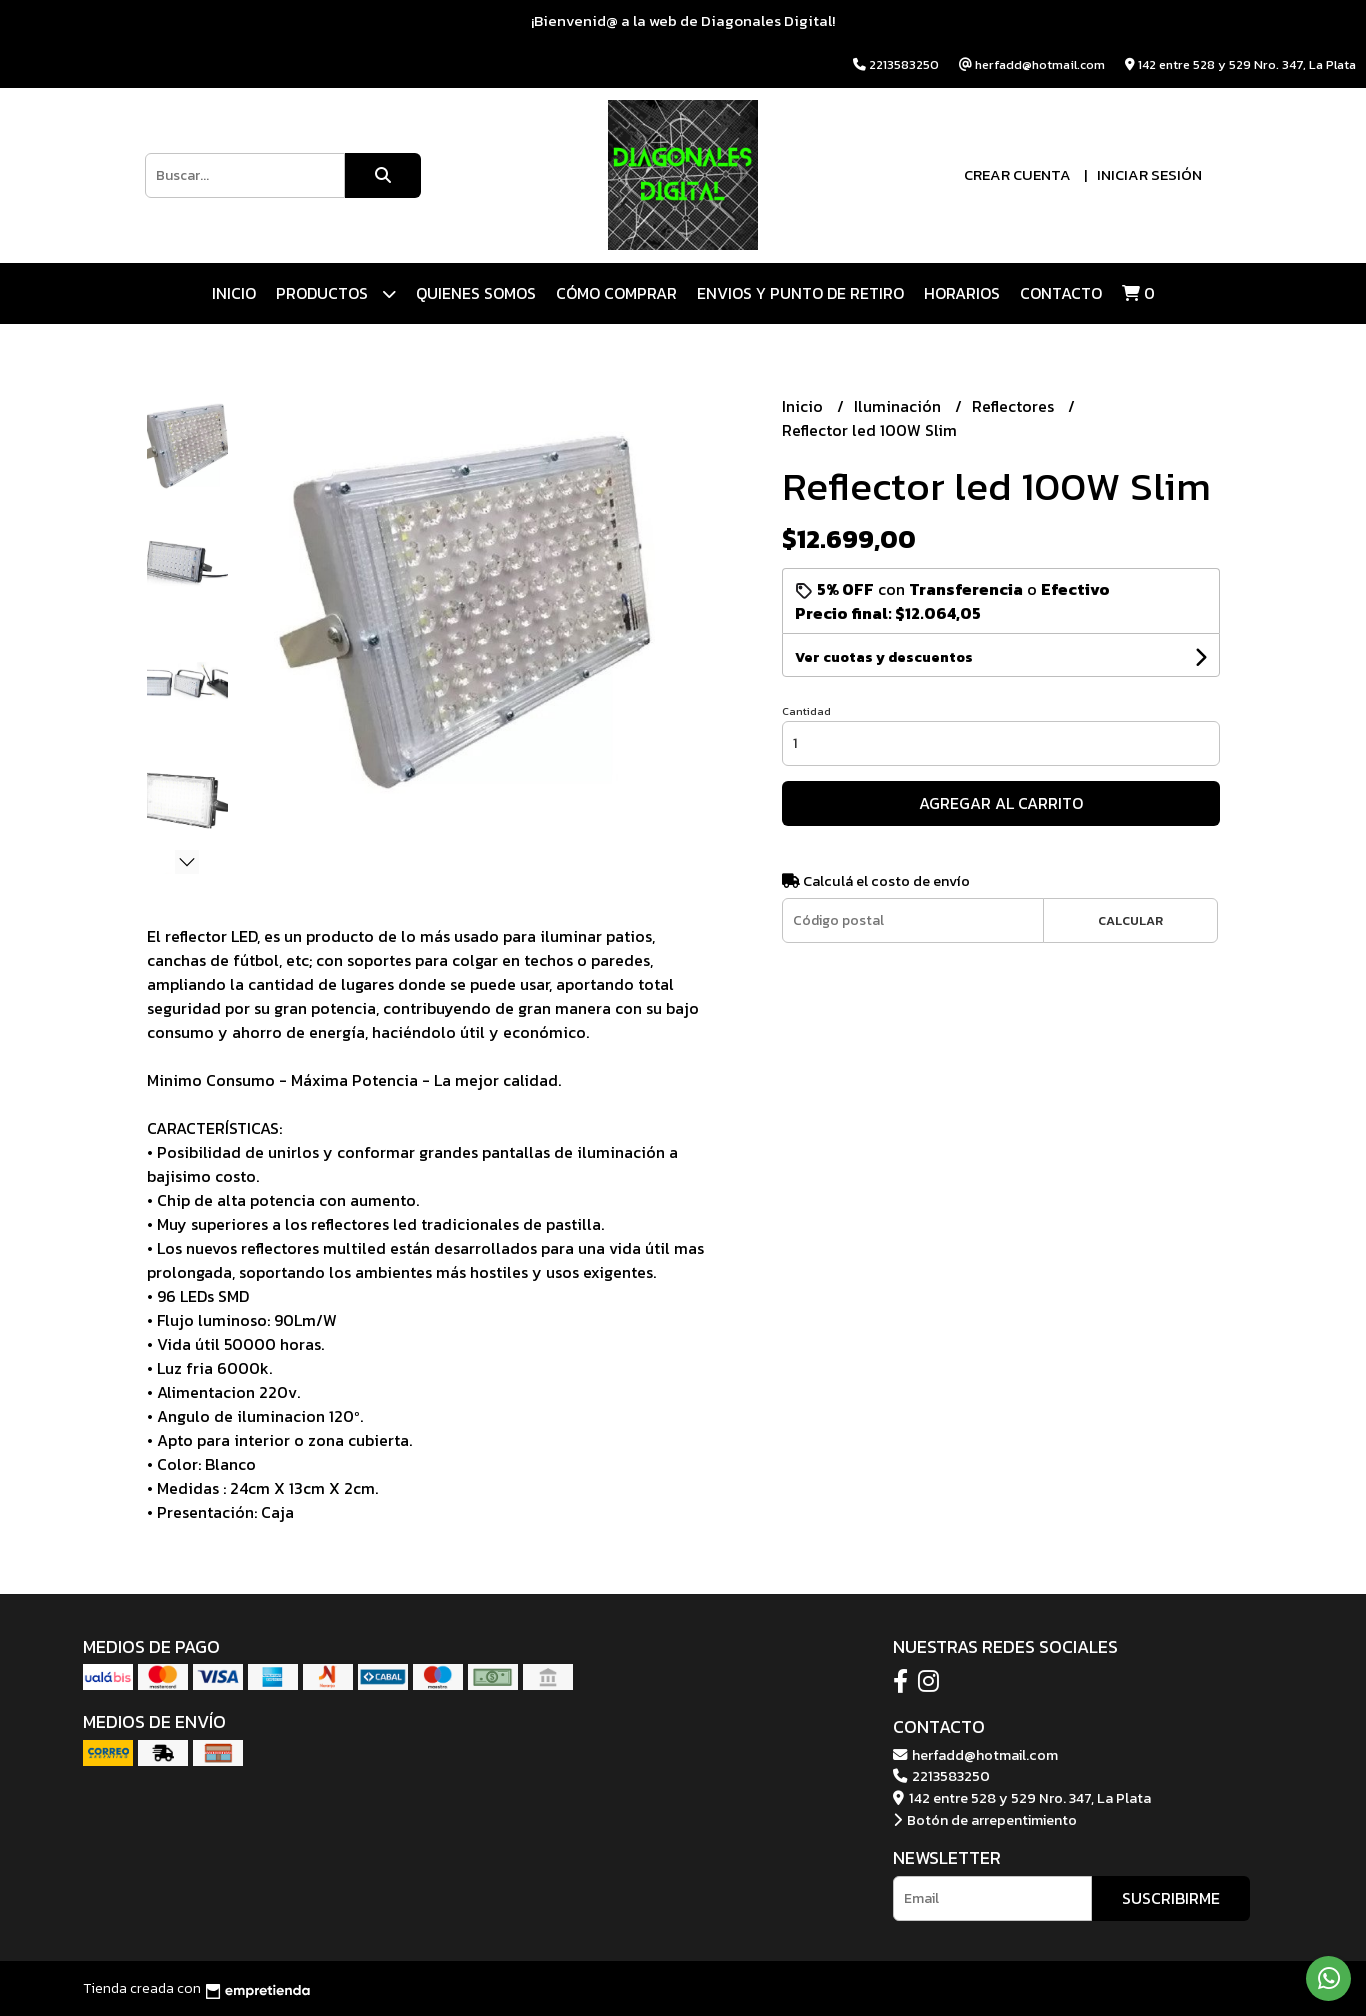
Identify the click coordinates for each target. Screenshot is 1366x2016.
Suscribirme (1171, 1898)
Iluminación (899, 406)
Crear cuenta (1017, 174)
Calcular (1130, 920)
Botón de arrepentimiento (985, 1820)
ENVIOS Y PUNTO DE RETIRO (800, 293)
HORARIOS (962, 293)
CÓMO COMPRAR (616, 293)
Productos (336, 293)
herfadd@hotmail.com (975, 1755)
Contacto (1061, 293)
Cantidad (806, 711)
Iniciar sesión (1149, 174)
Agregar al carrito (1001, 803)
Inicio (234, 293)
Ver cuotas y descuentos (884, 657)
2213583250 (941, 1776)
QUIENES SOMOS (476, 293)
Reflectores (1015, 406)
